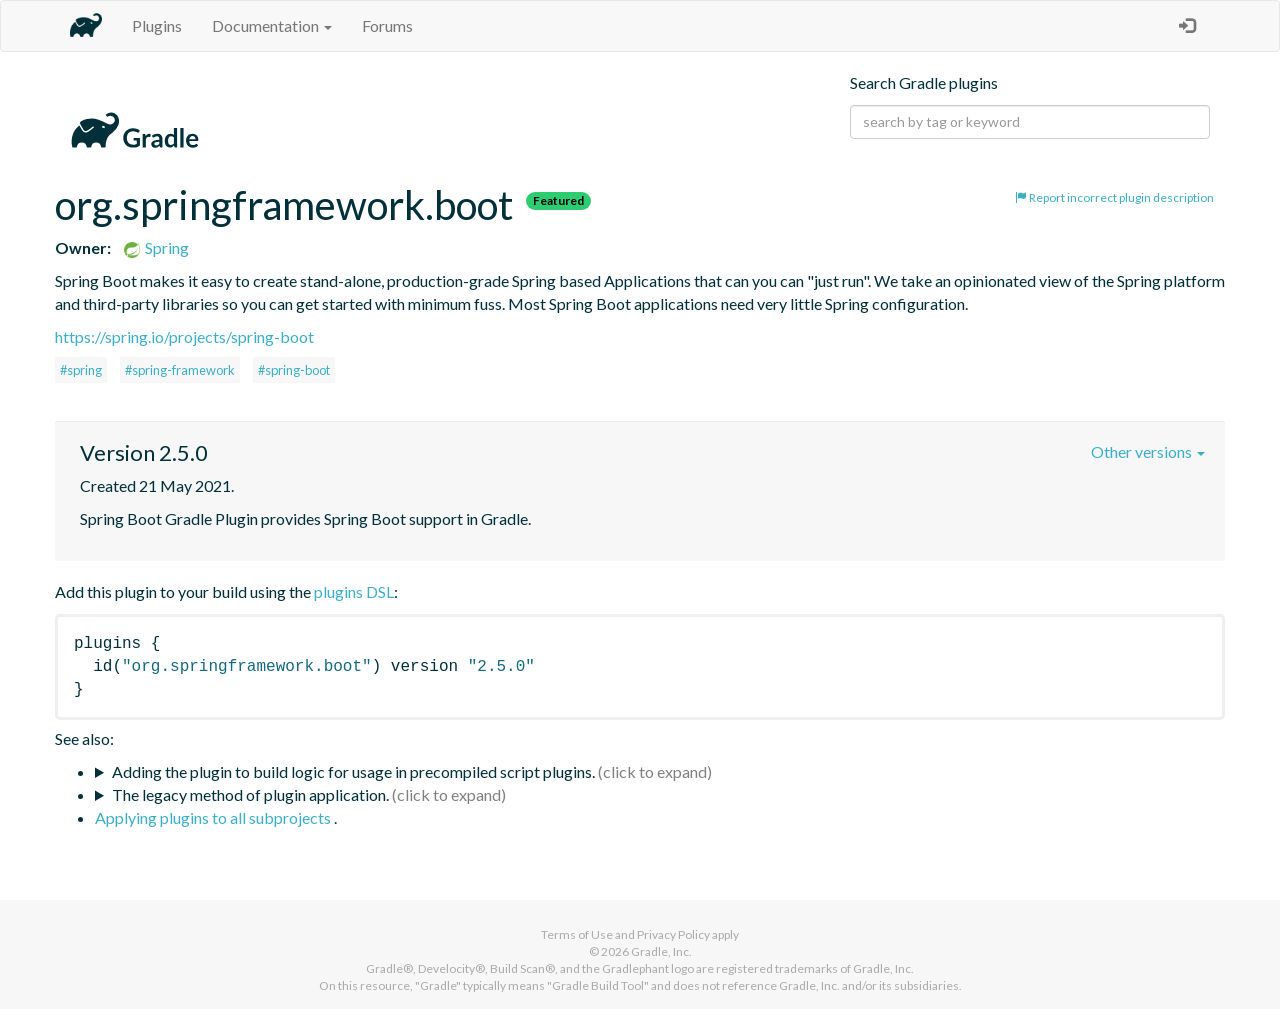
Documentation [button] (272, 25)
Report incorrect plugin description (1114, 197)
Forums (387, 25)
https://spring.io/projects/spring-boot (184, 336)
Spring (155, 247)
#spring (81, 370)
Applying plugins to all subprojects (214, 817)
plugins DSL (354, 591)
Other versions (1148, 451)
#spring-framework (180, 370)
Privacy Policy (673, 934)
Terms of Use (577, 934)
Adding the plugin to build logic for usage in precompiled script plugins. (353, 771)
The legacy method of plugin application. (250, 794)
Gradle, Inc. (661, 951)
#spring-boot (294, 370)
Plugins (157, 25)
